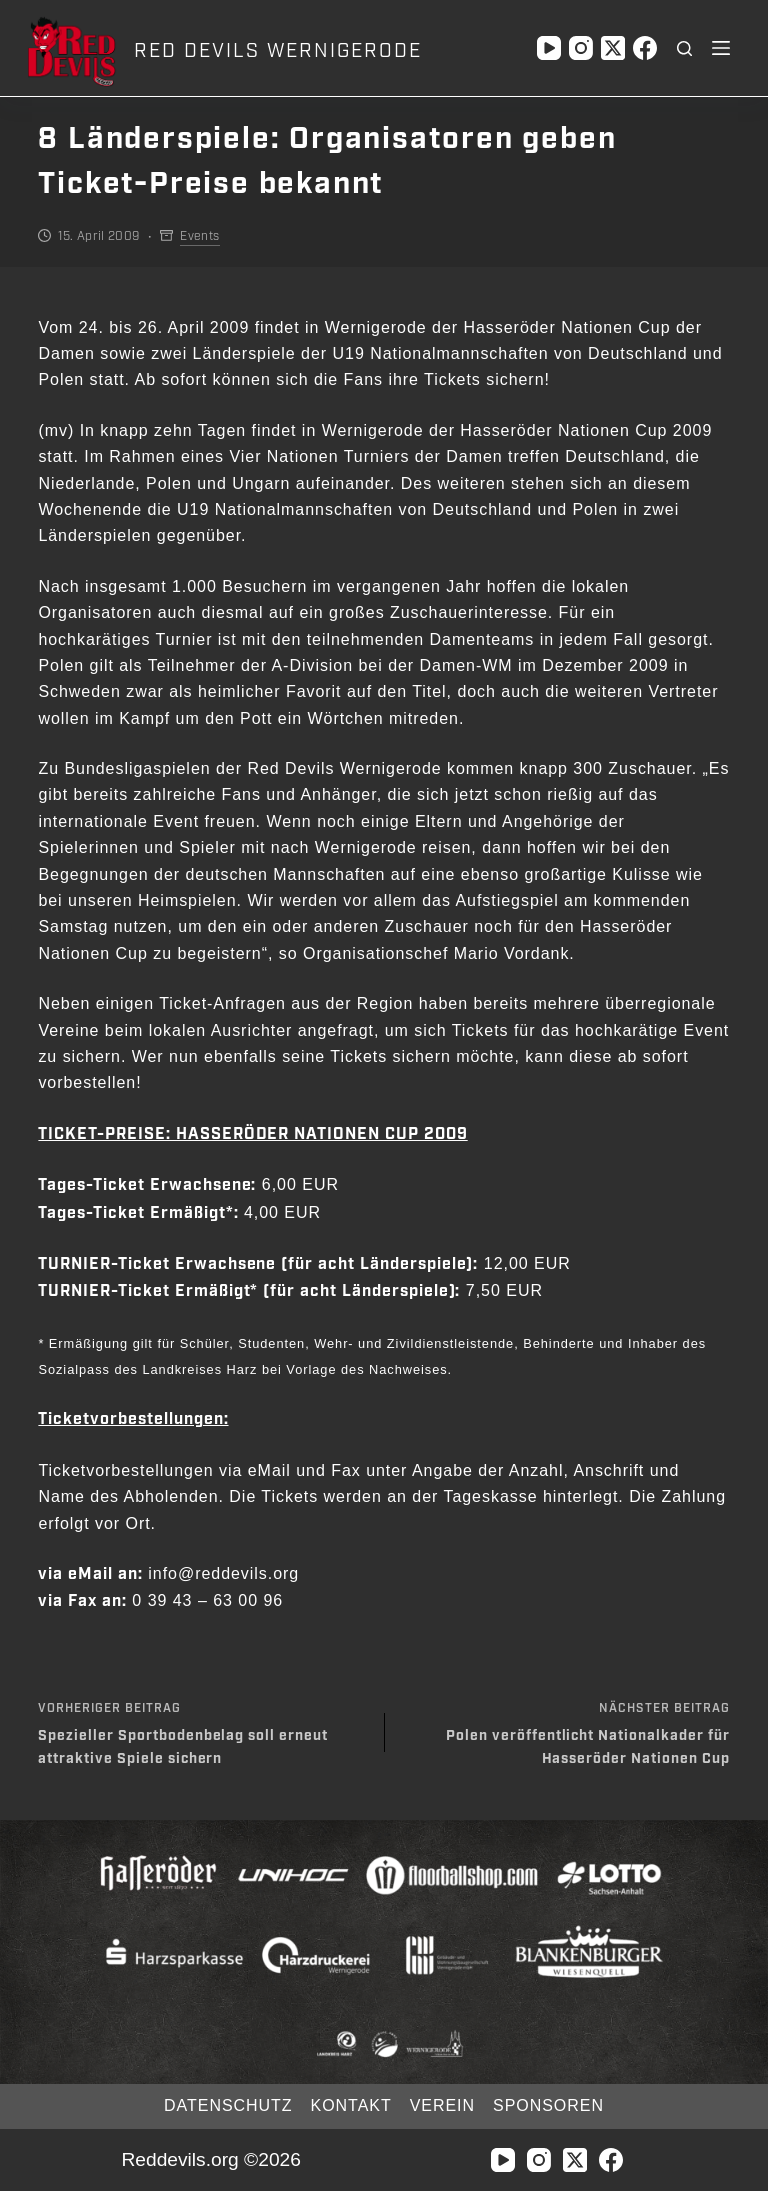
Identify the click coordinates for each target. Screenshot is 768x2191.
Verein (442, 2105)
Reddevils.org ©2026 (210, 2159)
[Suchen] (684, 48)
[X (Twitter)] (613, 48)
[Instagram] (581, 48)
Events (199, 236)
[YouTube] (549, 48)
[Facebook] (645, 48)
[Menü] (721, 48)
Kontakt (351, 2105)
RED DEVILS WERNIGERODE (277, 51)
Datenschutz (228, 2105)
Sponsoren (548, 2105)
